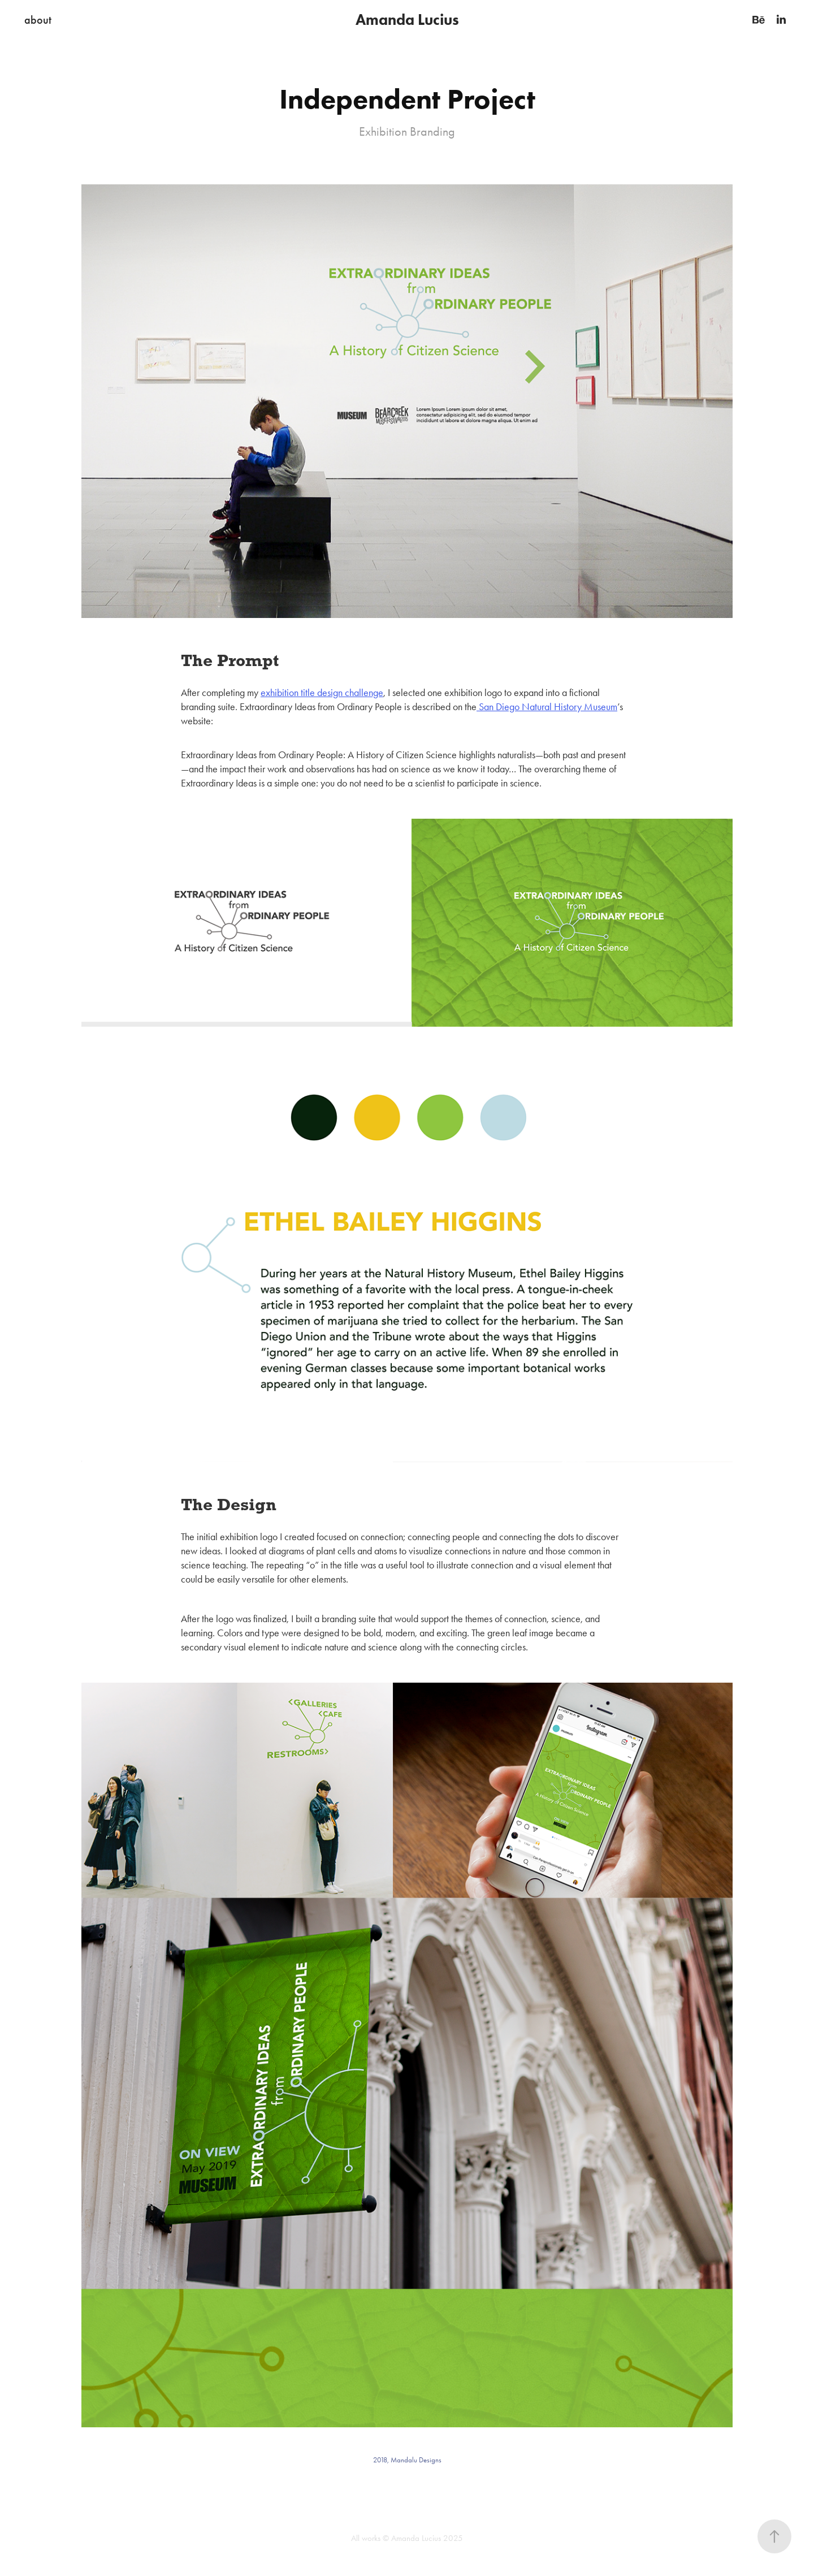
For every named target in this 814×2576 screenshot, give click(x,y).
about (37, 20)
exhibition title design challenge (322, 692)
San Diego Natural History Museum (547, 707)
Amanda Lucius (407, 19)
